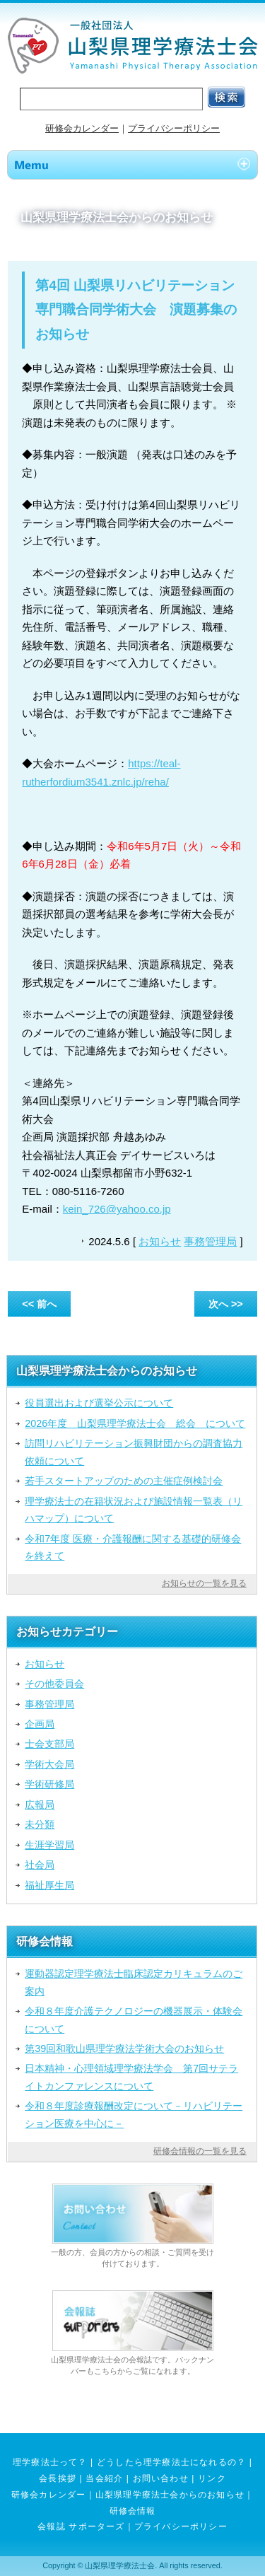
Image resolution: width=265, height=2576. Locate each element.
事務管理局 (210, 1241)
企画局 (39, 1724)
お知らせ (160, 1241)
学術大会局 (49, 1764)
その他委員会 (54, 1683)
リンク (212, 2478)
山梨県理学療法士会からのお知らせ (170, 2495)
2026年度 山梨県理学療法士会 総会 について (135, 1423)
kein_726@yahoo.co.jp (117, 1209)
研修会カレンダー (82, 128)
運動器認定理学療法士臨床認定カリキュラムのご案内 (133, 1982)
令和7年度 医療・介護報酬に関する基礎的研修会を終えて (133, 1547)
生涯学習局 (49, 1845)
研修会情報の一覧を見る (200, 2151)
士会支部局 (49, 1743)
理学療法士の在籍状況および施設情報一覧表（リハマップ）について (133, 1510)
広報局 (39, 1804)
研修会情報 (133, 2511)
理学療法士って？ (50, 2462)
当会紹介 (104, 2478)
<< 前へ (39, 1304)
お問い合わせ (161, 2478)
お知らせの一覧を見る (204, 1583)
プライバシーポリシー (174, 128)
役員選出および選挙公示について (99, 1403)
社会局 (39, 1864)
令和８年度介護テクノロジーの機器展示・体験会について (133, 2019)
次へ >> (225, 1304)
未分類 (39, 1824)
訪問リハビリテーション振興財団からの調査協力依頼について (133, 1452)
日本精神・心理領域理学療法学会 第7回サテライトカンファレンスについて (131, 2077)
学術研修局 (49, 1784)
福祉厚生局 (49, 1885)
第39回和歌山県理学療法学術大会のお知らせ (124, 2048)
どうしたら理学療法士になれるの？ (171, 2462)
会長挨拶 (57, 2478)
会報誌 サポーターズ (80, 2526)
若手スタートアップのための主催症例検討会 (124, 1480)
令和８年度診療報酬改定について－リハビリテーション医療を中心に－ (133, 2114)
